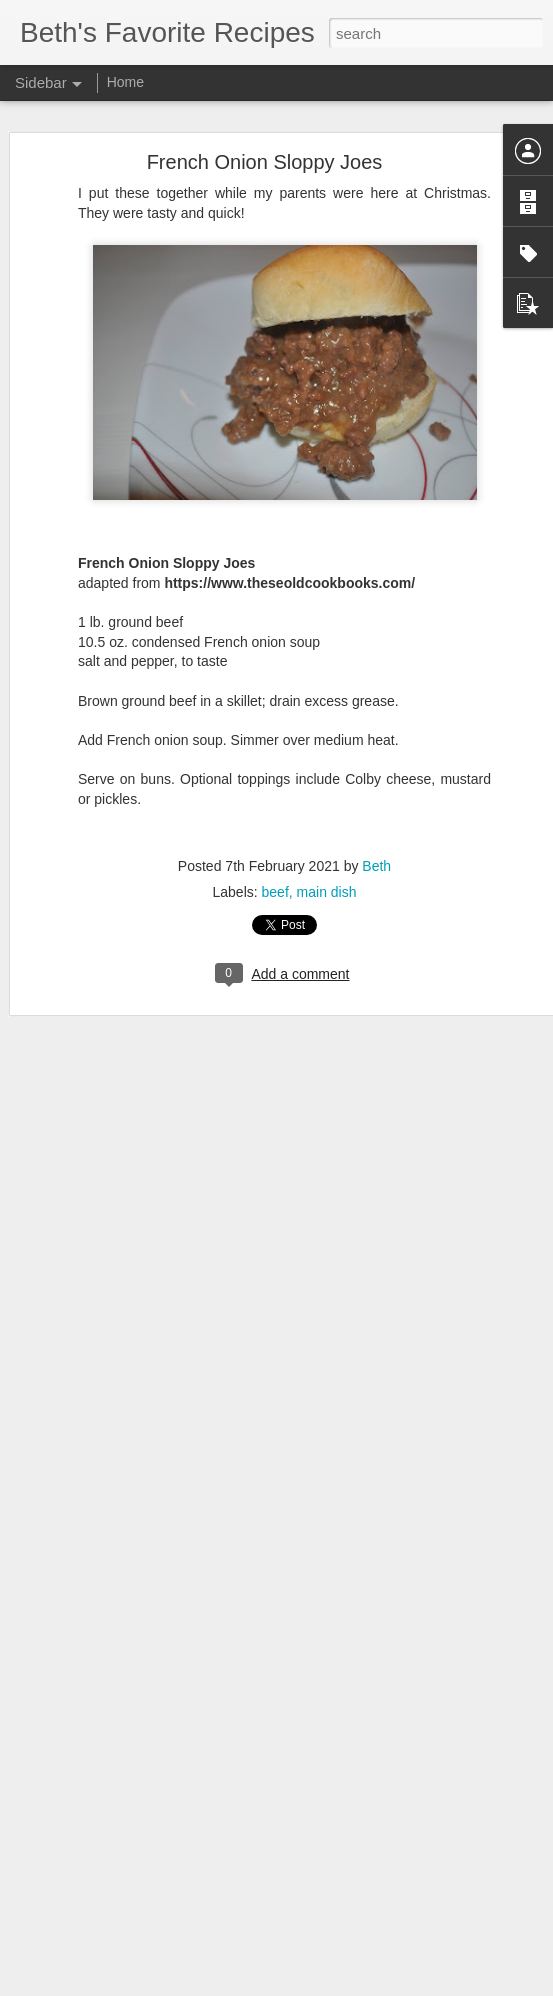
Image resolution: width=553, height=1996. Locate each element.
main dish (327, 892)
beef (275, 892)
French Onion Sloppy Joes (265, 162)
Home (125, 82)
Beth (376, 866)
